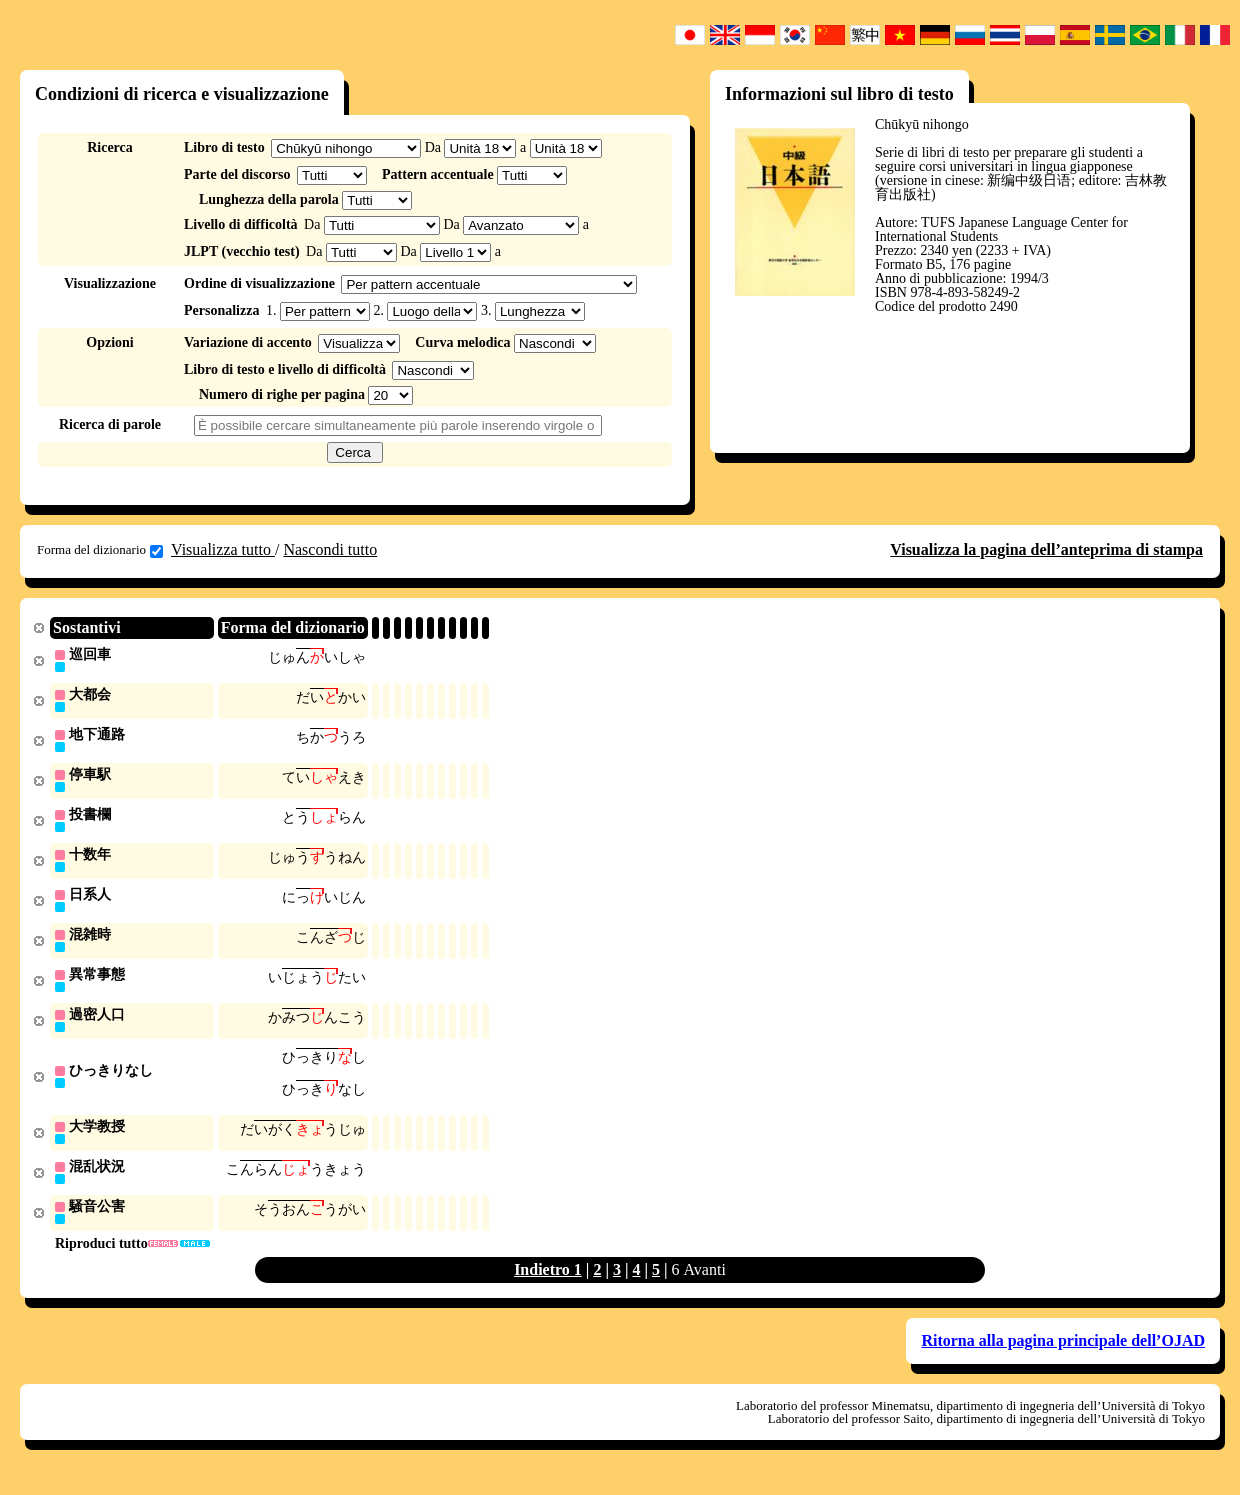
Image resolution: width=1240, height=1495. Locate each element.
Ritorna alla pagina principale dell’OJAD (1063, 1355)
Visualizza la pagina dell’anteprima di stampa (1046, 549)
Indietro (544, 1284)
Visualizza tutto (223, 549)
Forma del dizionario (100, 550)
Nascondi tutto (330, 549)
